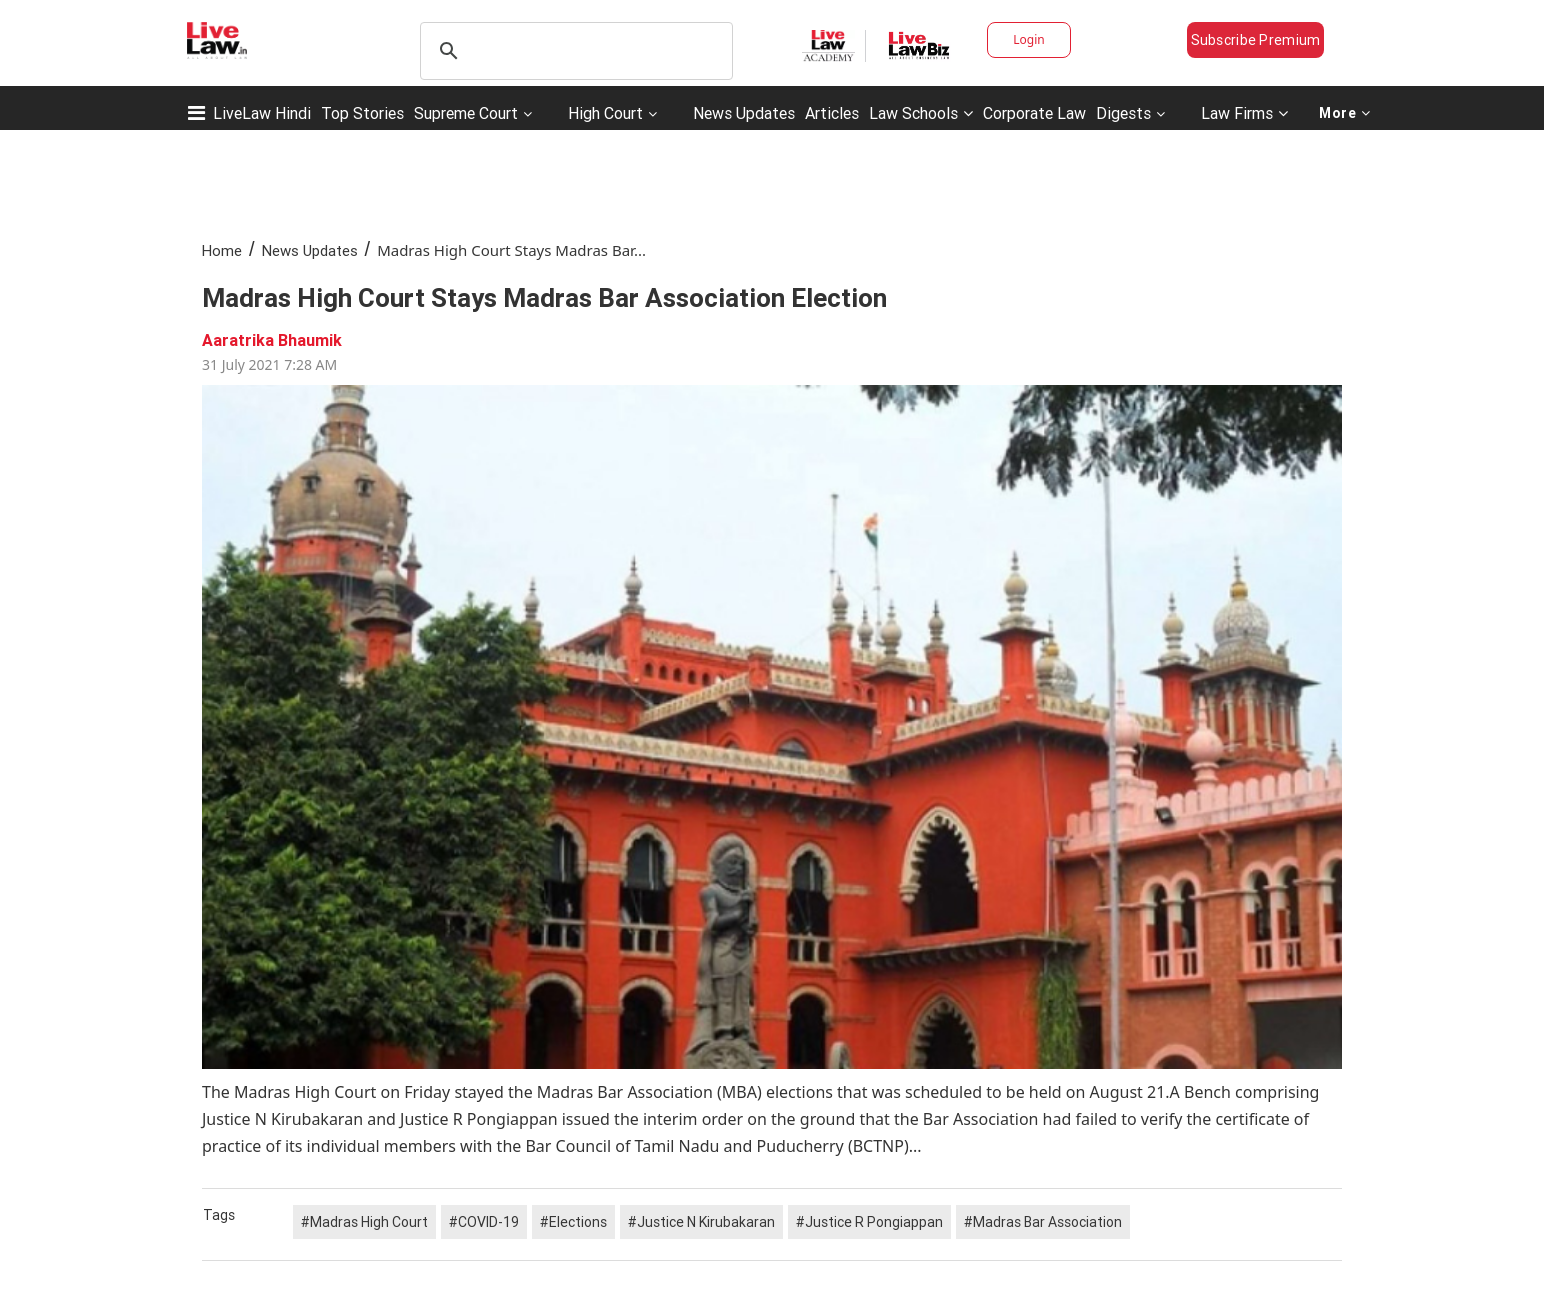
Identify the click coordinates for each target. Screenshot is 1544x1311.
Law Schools (921, 113)
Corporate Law (1034, 113)
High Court (605, 113)
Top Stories (362, 113)
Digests (1123, 113)
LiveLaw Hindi (262, 113)
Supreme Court (466, 113)
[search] (573, 51)
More (1345, 113)
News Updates (744, 113)
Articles (832, 113)
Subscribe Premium (1256, 40)
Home (222, 250)
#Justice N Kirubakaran (701, 1222)
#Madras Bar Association (1043, 1222)
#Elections (573, 1222)
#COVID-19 (484, 1222)
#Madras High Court (364, 1222)
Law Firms (1244, 113)
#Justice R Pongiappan (869, 1222)
